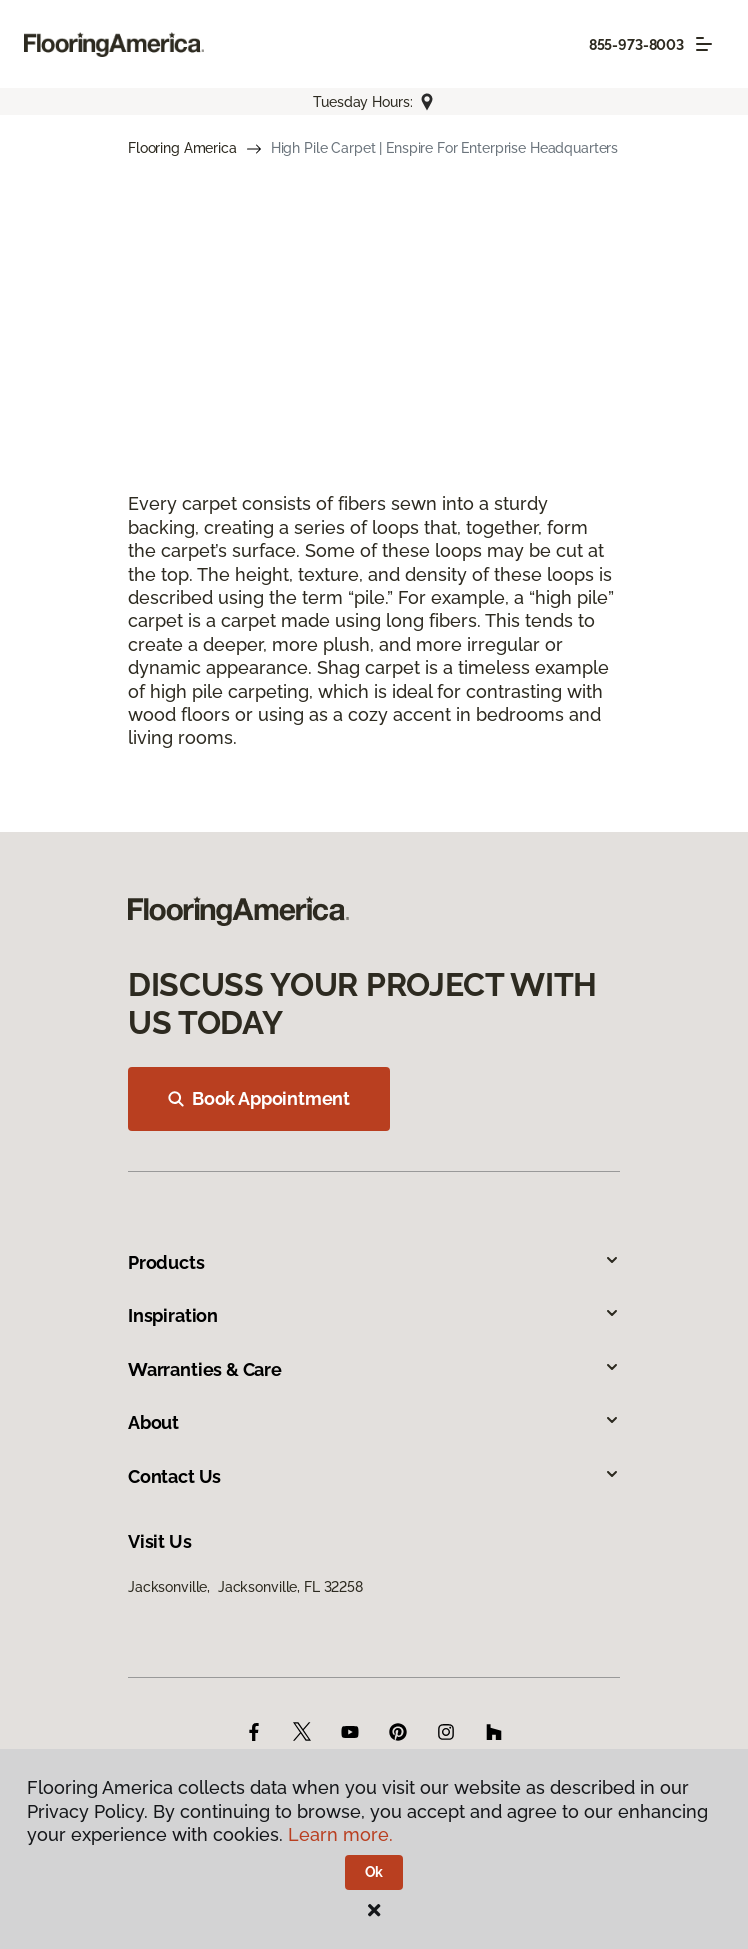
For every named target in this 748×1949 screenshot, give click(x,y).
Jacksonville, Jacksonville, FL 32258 (245, 1587)
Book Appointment (259, 1098)
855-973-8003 (636, 45)
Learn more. (340, 1834)
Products (374, 1262)
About (374, 1422)
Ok (374, 1872)
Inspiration (374, 1315)
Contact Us (374, 1476)
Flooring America (182, 148)
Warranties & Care (374, 1369)
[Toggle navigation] (704, 44)
